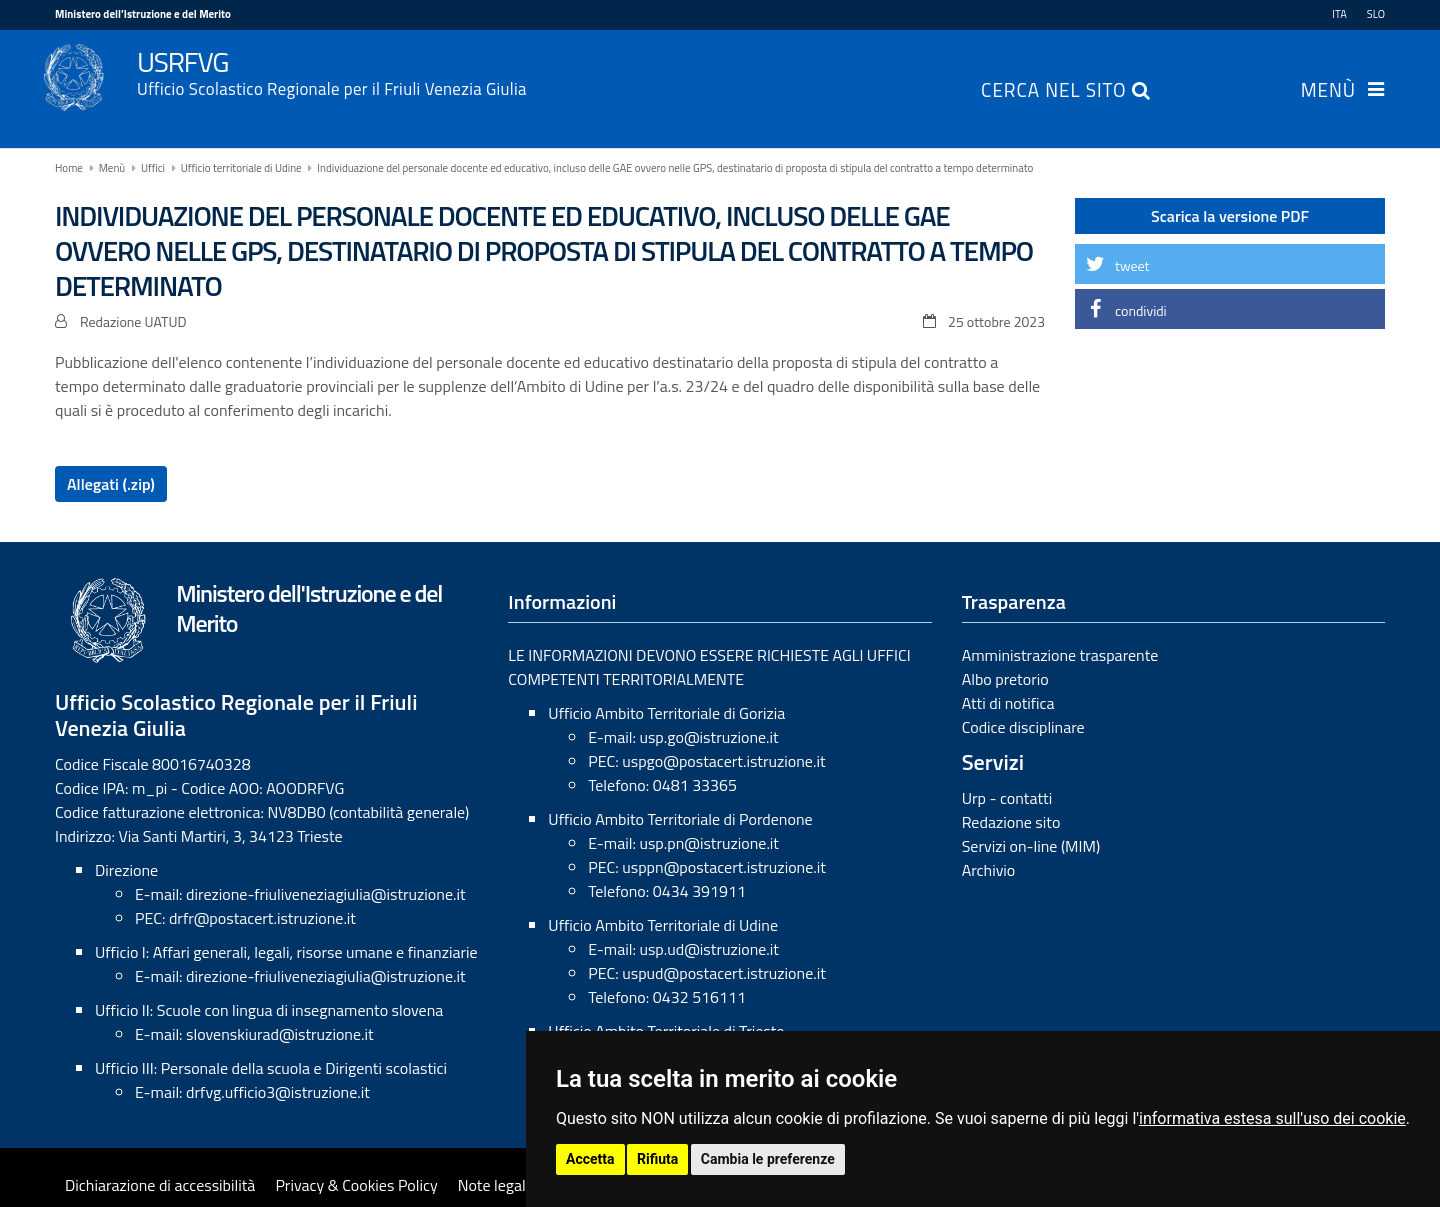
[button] (1230, 264)
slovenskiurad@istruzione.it (280, 1034)
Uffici (153, 168)
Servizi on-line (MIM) (1031, 846)
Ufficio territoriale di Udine (241, 168)
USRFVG (761, 71)
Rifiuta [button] (657, 1159)
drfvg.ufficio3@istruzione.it (278, 1092)
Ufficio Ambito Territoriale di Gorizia (666, 713)
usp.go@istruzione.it (708, 737)
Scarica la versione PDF (1230, 216)
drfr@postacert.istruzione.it (262, 918)
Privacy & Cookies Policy (356, 1185)
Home (69, 168)
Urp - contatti (1007, 798)
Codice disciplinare (1023, 727)
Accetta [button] (590, 1159)
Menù (1328, 92)
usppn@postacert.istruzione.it (724, 867)
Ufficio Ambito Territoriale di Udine (663, 925)
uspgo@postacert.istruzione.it (723, 761)
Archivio (989, 870)
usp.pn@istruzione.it (709, 843)
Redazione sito (1011, 822)
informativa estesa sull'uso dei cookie (1272, 1118)
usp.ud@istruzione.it (709, 949)
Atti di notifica (1008, 703)
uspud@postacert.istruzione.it (724, 973)
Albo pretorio (1005, 679)
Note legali (494, 1185)
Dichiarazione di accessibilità (160, 1185)
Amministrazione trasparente (1060, 655)
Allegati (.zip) (111, 484)
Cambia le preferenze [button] (768, 1159)
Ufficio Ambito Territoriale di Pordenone (680, 819)
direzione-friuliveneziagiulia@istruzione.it (325, 894)
